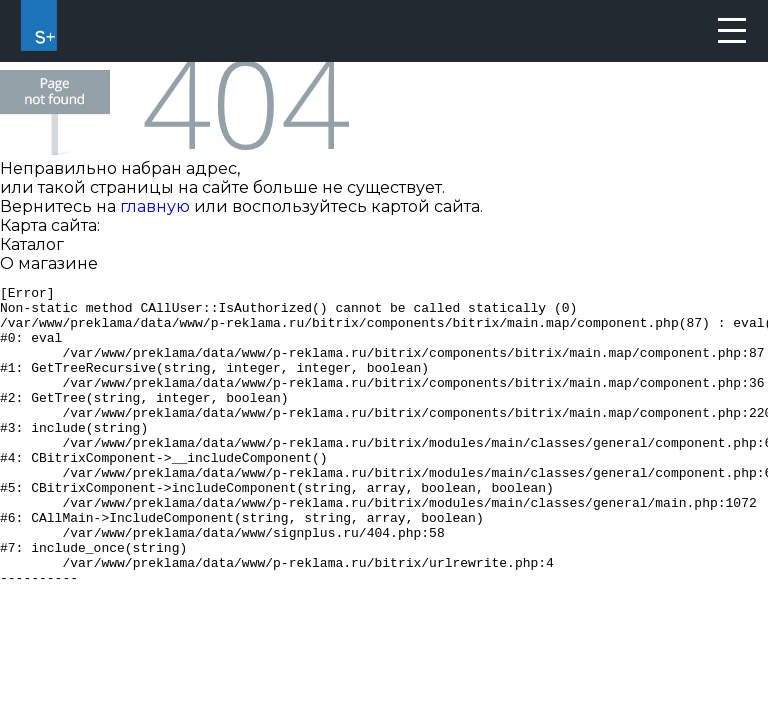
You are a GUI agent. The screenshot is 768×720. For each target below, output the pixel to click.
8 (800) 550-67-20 (685, 31)
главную (155, 206)
